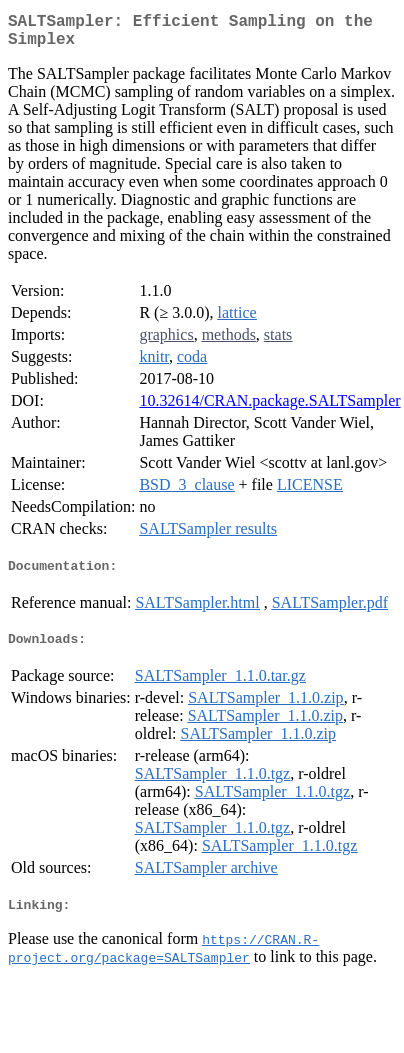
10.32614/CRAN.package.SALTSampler (269, 408)
